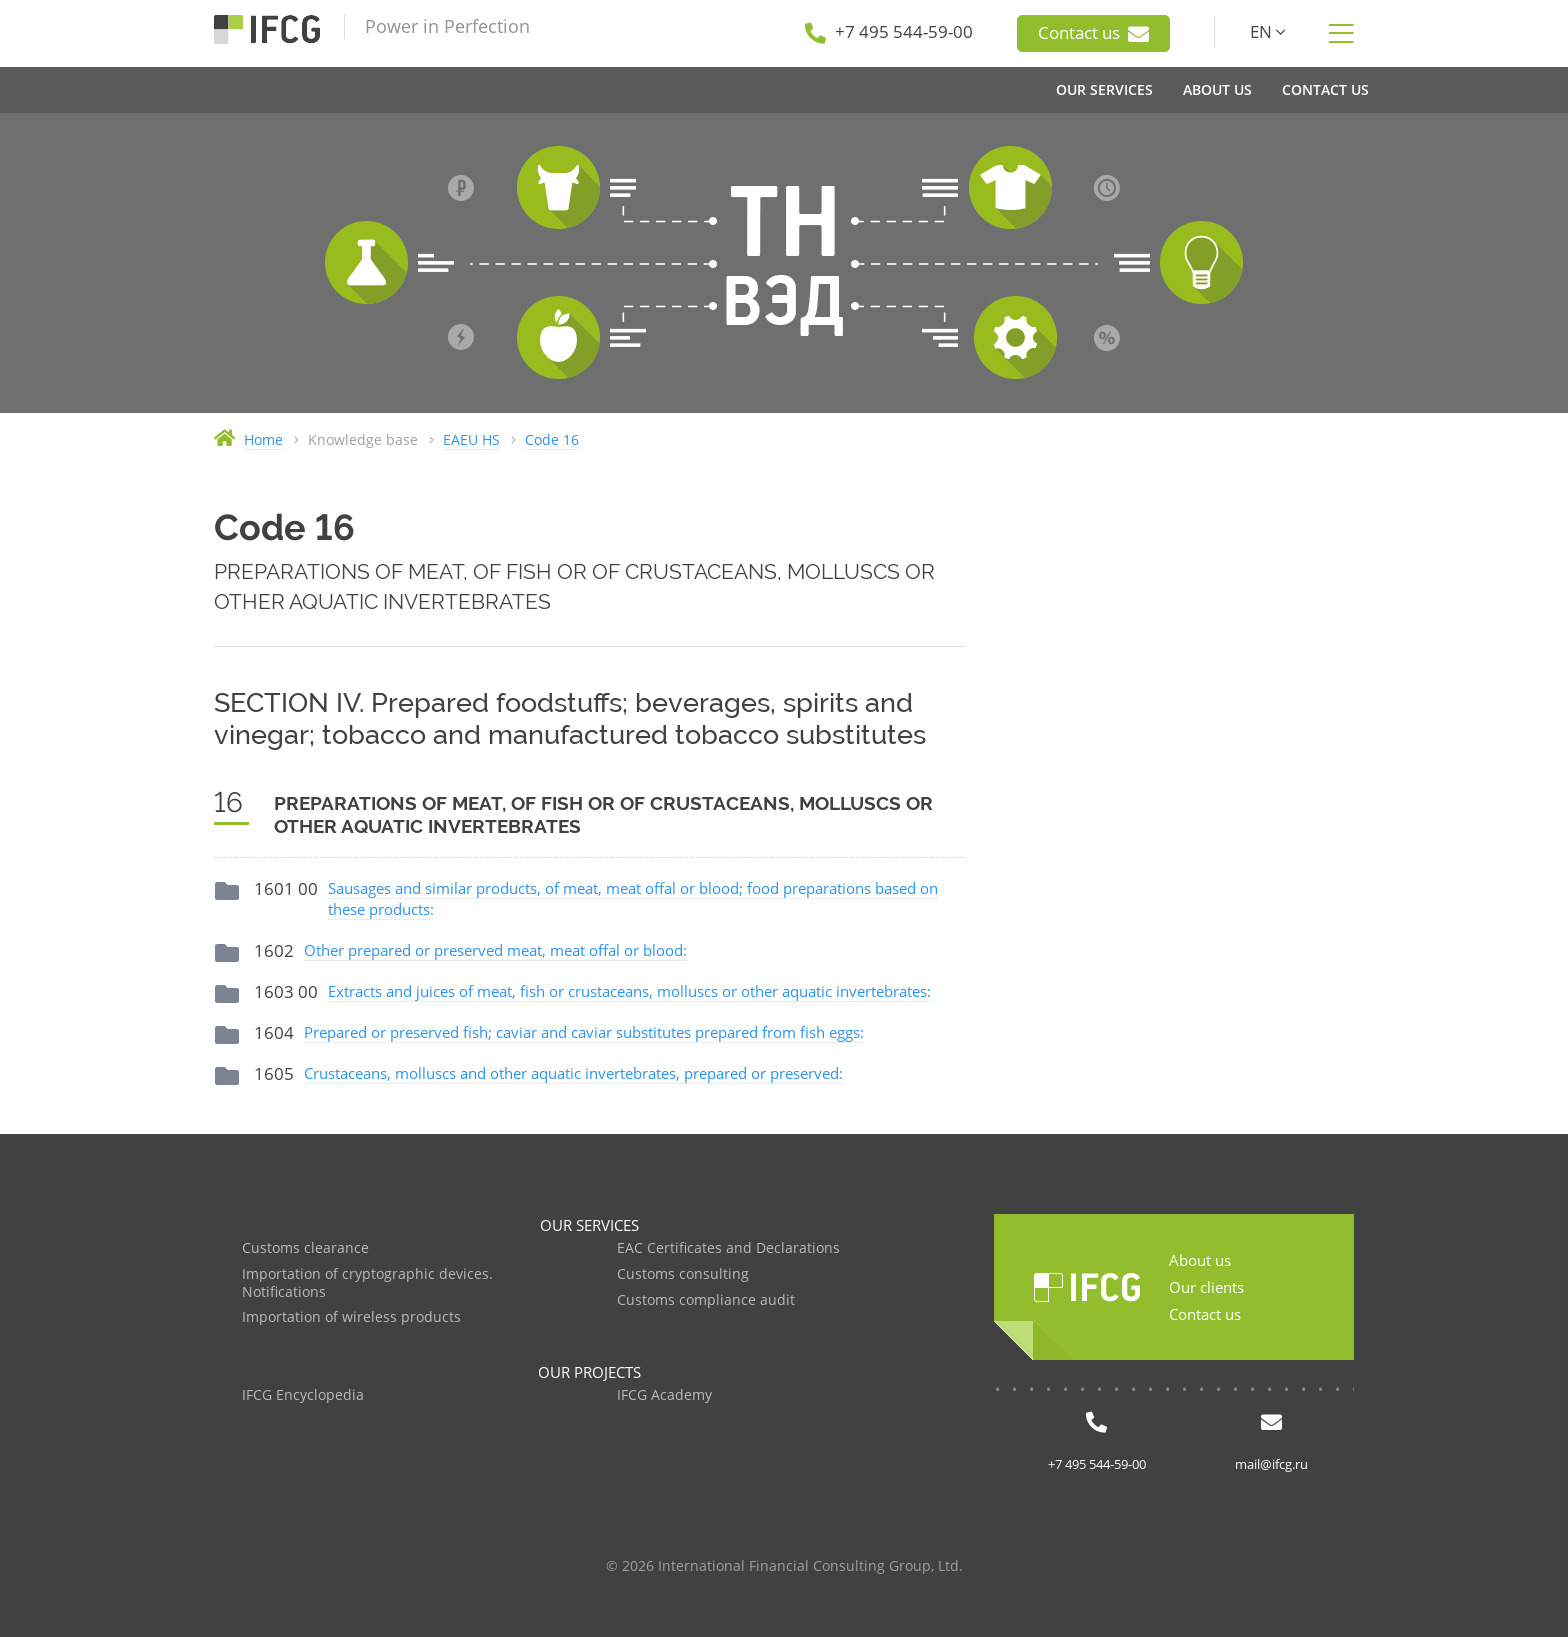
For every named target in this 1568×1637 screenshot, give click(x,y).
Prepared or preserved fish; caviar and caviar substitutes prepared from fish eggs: (584, 1032)
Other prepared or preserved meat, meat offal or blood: (495, 950)
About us (1200, 1260)
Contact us (1093, 33)
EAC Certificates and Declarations (728, 1248)
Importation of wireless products (351, 1317)
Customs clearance (305, 1248)
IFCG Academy (664, 1395)
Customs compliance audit (706, 1300)
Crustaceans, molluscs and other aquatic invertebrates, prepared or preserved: (573, 1073)
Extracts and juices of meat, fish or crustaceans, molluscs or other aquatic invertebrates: (629, 991)
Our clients (1206, 1287)
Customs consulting (683, 1274)
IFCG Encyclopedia (303, 1395)
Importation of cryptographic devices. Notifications (367, 1283)
